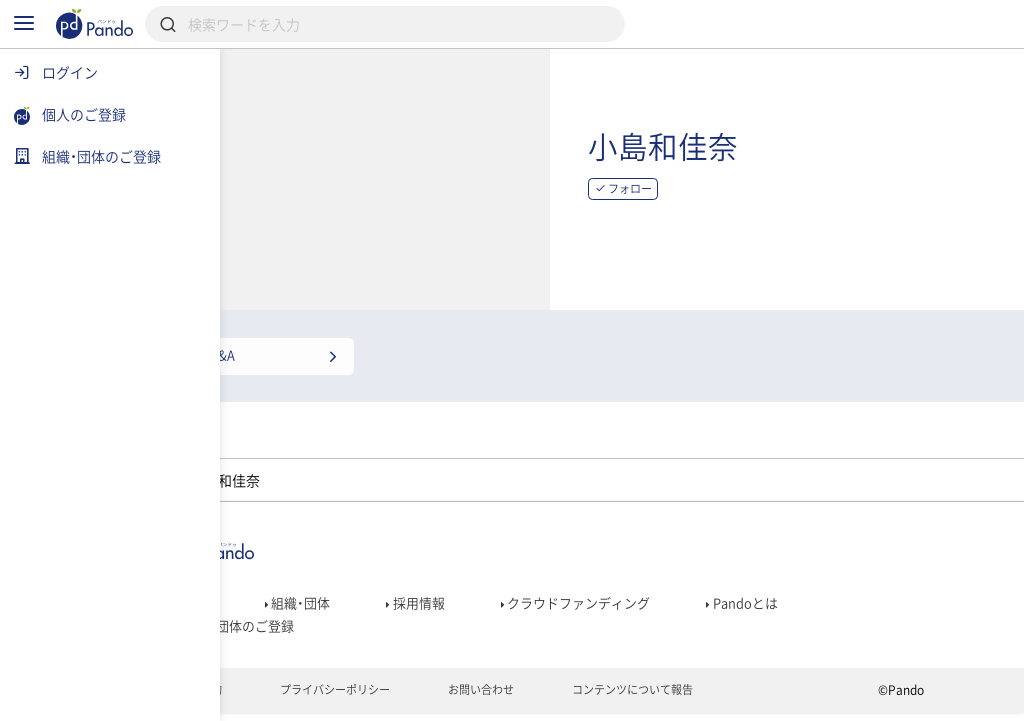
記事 (265, 598)
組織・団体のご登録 (311, 626)
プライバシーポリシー (416, 697)
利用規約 (273, 697)
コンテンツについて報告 (732, 697)
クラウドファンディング (664, 598)
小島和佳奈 (814, 154)
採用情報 (496, 598)
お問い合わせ (571, 697)
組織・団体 (374, 598)
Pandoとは (839, 598)
